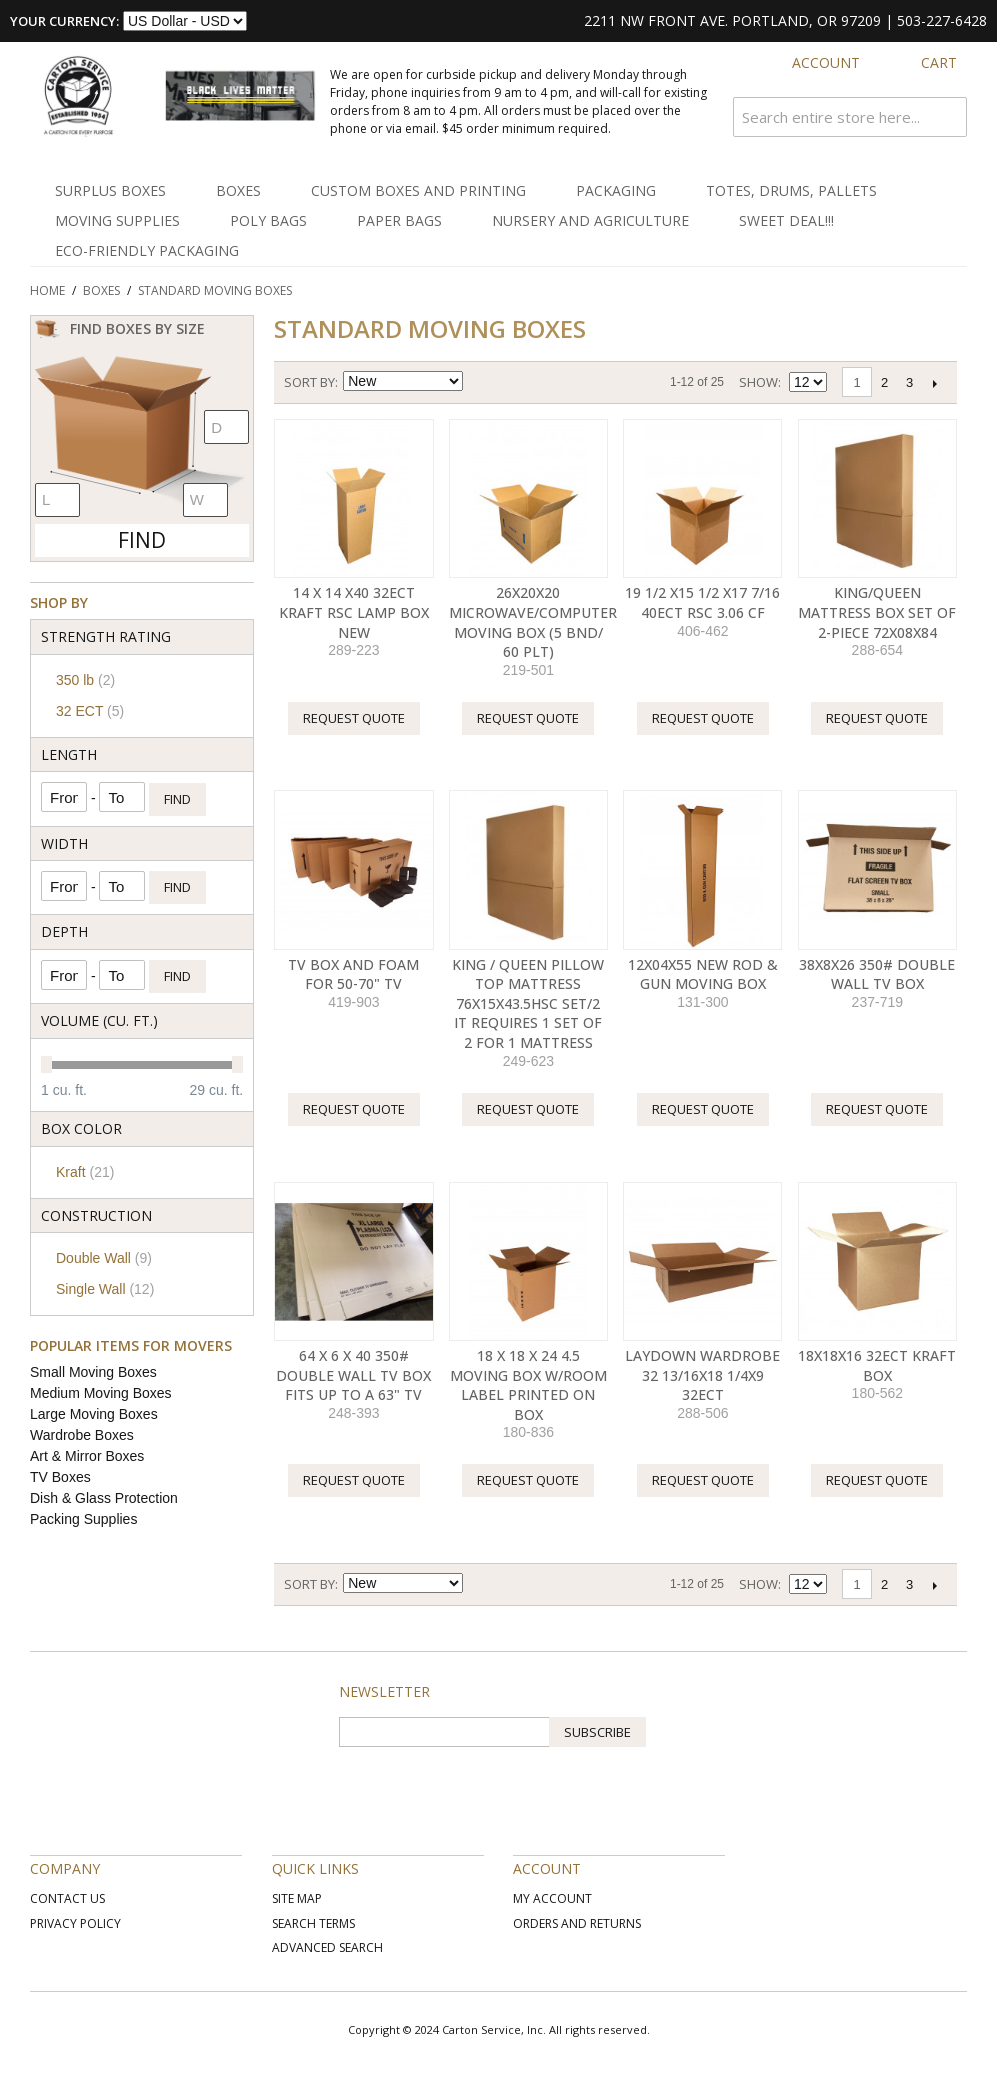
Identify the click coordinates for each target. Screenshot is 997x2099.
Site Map (297, 1898)
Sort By (309, 382)
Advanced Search (327, 1947)
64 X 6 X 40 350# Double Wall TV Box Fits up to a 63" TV (353, 1375)
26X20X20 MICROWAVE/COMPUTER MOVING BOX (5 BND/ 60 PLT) (533, 622)
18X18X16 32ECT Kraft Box (877, 1365)
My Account (552, 1898)
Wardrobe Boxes (82, 1435)
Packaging (616, 190)
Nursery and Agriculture (590, 220)
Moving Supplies (117, 220)
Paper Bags (399, 220)
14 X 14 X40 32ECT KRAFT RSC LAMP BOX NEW (354, 612)
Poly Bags (268, 220)
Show (758, 382)
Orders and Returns (577, 1923)
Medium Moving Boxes (101, 1393)
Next (934, 383)
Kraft (85, 1172)
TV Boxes (60, 1477)
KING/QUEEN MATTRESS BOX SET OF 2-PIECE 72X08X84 (877, 612)
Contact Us (67, 1898)
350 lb (85, 680)
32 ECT (90, 711)
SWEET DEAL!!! (786, 220)
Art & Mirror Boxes (87, 1456)
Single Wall (105, 1289)
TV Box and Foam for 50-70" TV (353, 974)
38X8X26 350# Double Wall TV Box (877, 974)
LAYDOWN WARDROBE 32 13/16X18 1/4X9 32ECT (702, 1375)
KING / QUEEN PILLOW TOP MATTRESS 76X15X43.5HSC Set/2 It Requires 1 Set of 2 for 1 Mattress (528, 1003)
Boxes (238, 190)
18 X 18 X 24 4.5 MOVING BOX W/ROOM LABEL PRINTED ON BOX (528, 1385)
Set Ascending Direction (481, 382)
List (551, 382)
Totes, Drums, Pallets (791, 190)
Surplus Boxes (110, 190)
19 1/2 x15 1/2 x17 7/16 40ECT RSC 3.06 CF (702, 602)
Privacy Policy (75, 1923)
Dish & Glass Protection (104, 1498)
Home (47, 290)
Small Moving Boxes (93, 1372)
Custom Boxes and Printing (418, 190)
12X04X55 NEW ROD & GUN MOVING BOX (703, 974)
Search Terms (313, 1923)
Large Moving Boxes (94, 1414)
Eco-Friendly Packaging (147, 250)
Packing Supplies (83, 1519)
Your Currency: (64, 21)
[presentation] (491, 1786)
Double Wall (104, 1258)
